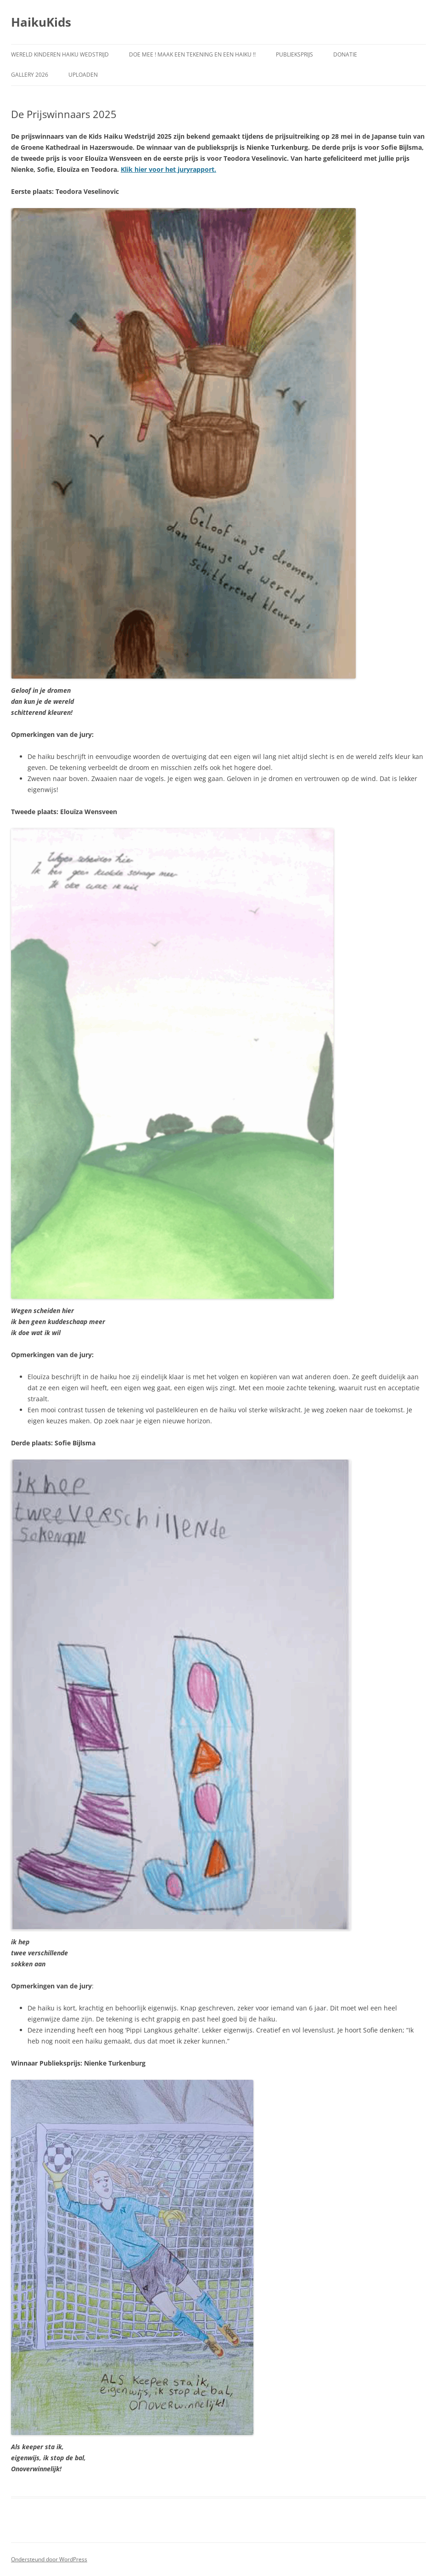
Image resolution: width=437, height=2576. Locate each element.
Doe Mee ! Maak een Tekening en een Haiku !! (192, 54)
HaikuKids (41, 22)
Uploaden (83, 75)
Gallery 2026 (29, 75)
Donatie (345, 54)
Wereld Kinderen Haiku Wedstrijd (60, 54)
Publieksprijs (294, 54)
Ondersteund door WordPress (49, 2559)
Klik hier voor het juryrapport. (168, 169)
